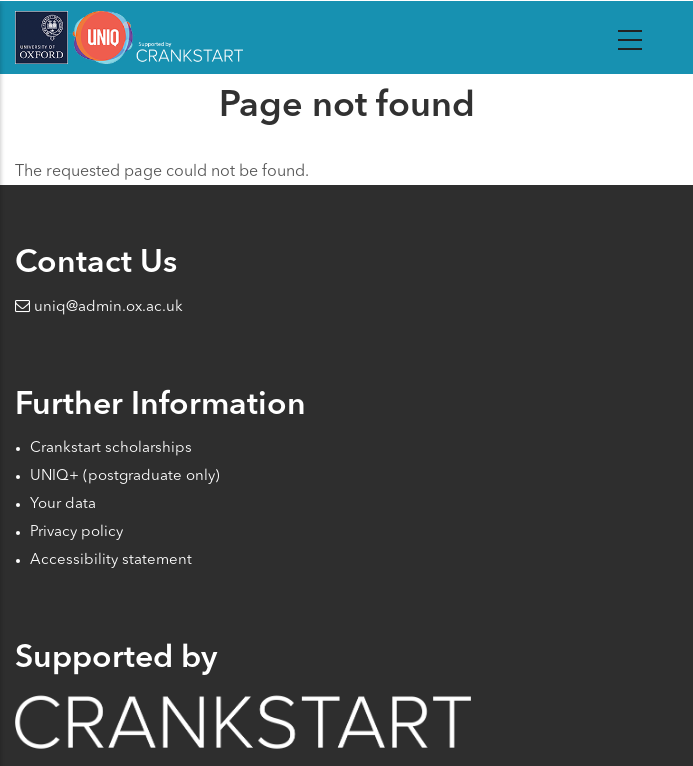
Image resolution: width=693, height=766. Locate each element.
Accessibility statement (111, 560)
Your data (63, 504)
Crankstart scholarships (111, 448)
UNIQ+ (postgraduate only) (125, 476)
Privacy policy (76, 532)
